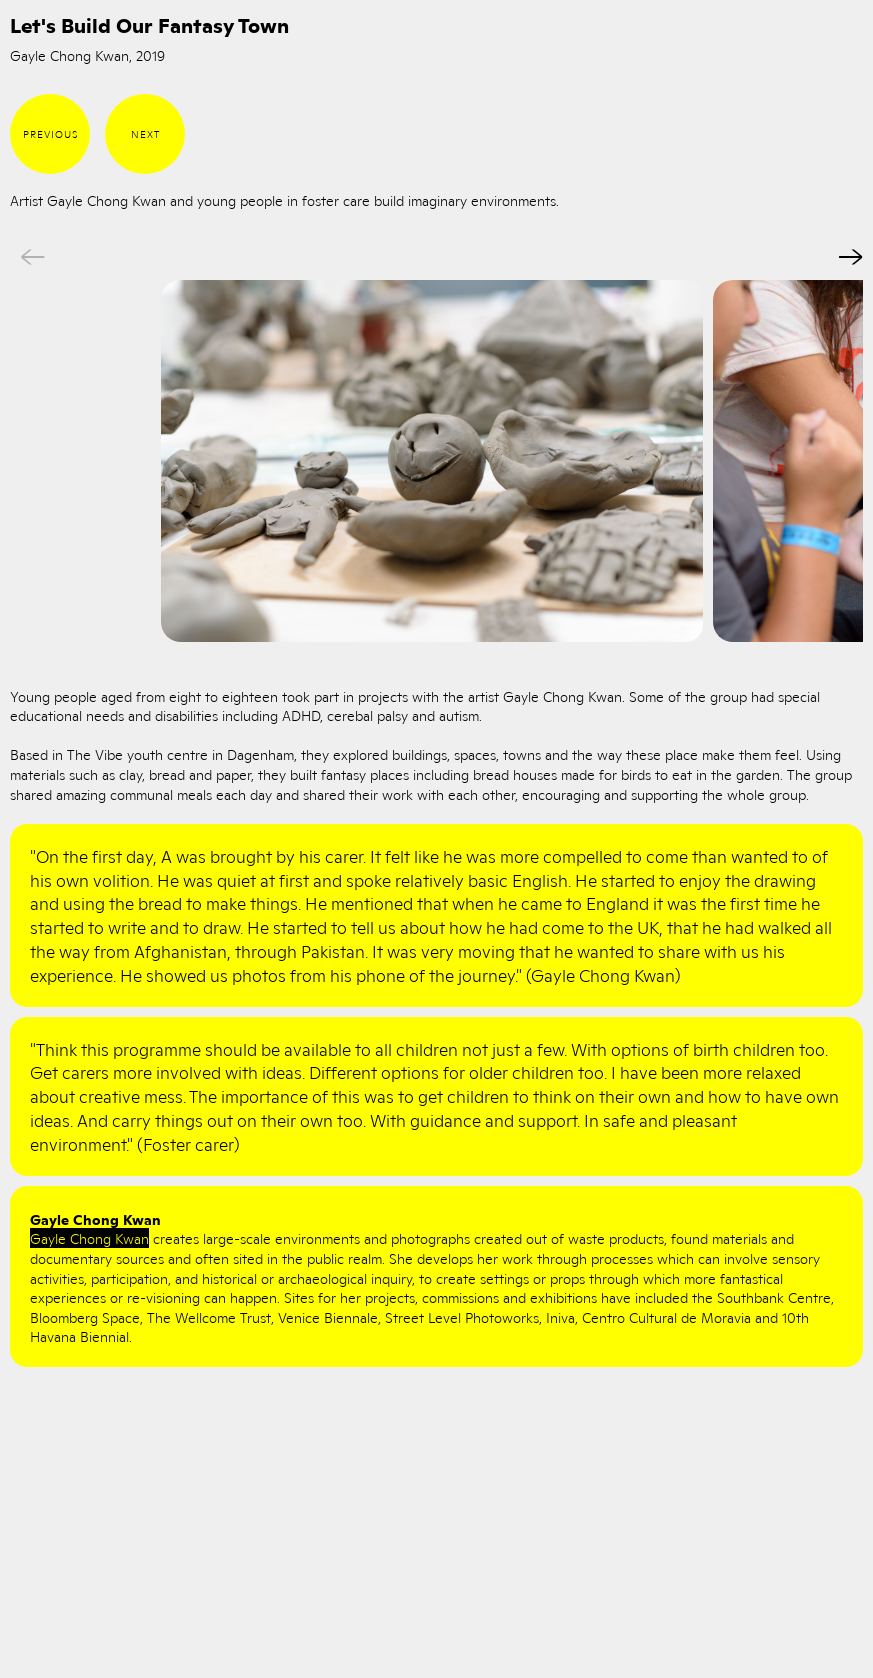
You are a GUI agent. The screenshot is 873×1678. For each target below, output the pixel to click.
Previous (50, 133)
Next (145, 133)
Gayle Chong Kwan (89, 1238)
